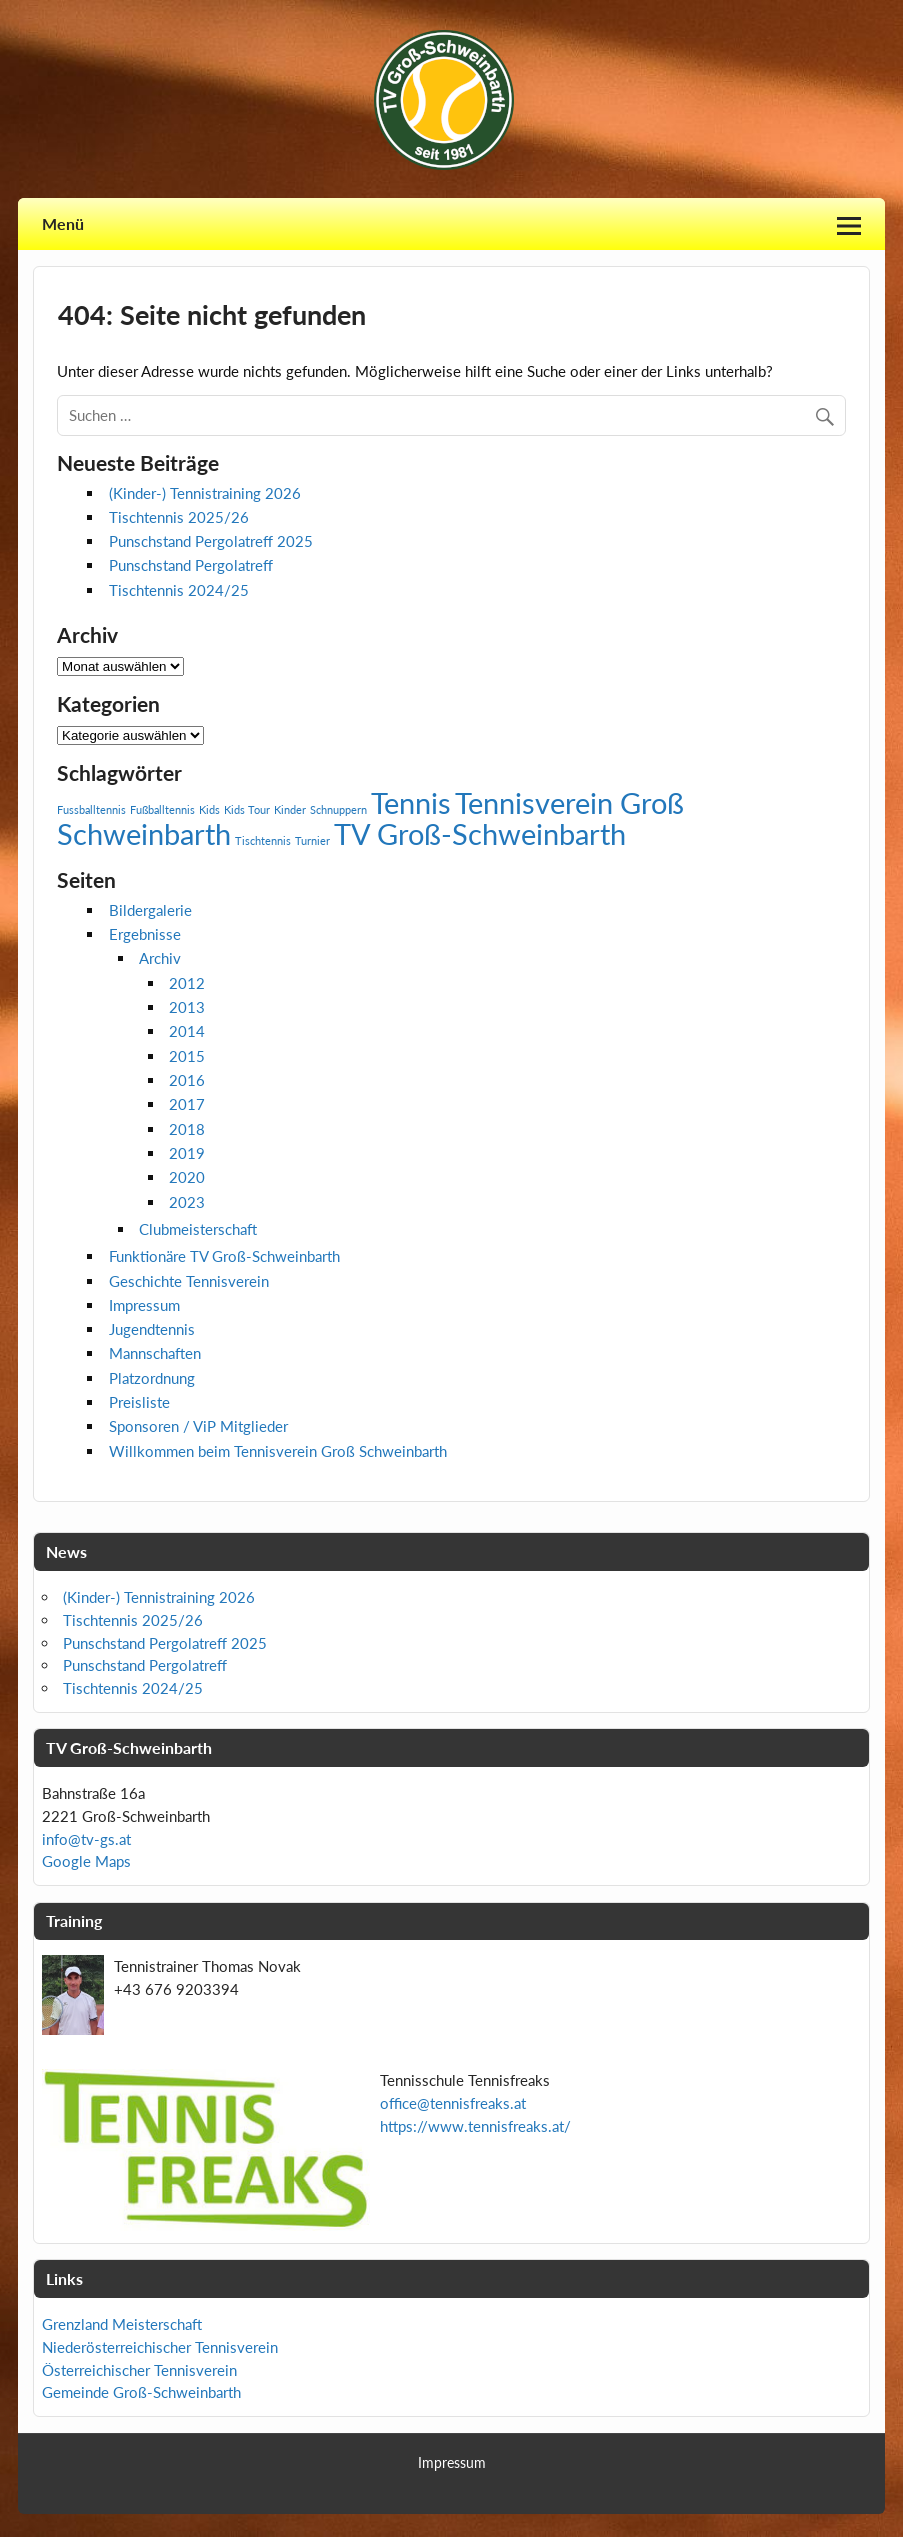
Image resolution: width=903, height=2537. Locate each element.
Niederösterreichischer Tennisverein (160, 2347)
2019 (187, 1153)
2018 (187, 1129)
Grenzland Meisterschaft (122, 2324)
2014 (187, 1031)
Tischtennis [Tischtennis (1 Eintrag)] (263, 840)
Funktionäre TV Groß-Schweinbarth (224, 1256)
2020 (187, 1177)
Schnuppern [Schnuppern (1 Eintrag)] (338, 809)
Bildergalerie (150, 910)
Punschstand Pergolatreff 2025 (211, 541)
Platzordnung (152, 1378)
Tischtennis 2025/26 (179, 517)
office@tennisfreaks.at (453, 2103)
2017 (187, 1104)
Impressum (144, 1305)
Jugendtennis (152, 1329)
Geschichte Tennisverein (189, 1281)
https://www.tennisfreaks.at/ (475, 2126)
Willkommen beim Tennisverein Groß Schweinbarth (278, 1451)
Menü (63, 223)
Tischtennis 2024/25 (179, 590)
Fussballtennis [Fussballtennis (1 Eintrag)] (91, 809)
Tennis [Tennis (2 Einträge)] (411, 802)
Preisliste (139, 1402)
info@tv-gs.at (86, 1839)
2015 (187, 1056)
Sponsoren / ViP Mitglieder (198, 1426)
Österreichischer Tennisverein (139, 2370)
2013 (187, 1007)
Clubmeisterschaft (198, 1229)
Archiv (160, 958)
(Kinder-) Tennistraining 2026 (205, 493)
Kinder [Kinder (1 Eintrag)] (290, 809)
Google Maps (86, 1861)
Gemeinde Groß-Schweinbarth (141, 2392)
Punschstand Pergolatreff (191, 565)
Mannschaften (155, 1353)
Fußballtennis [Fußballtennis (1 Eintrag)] (162, 809)
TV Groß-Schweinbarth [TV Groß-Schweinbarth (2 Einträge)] (480, 833)
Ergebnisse (145, 934)
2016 (187, 1080)
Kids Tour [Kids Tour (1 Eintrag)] (247, 809)
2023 (187, 1202)
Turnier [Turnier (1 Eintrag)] (312, 840)
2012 (187, 983)
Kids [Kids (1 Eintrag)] (209, 809)
